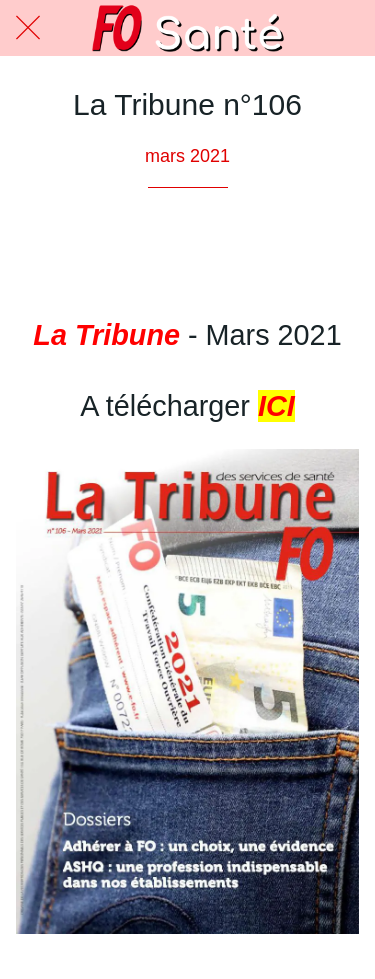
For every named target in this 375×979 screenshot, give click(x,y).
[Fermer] (28, 28)
